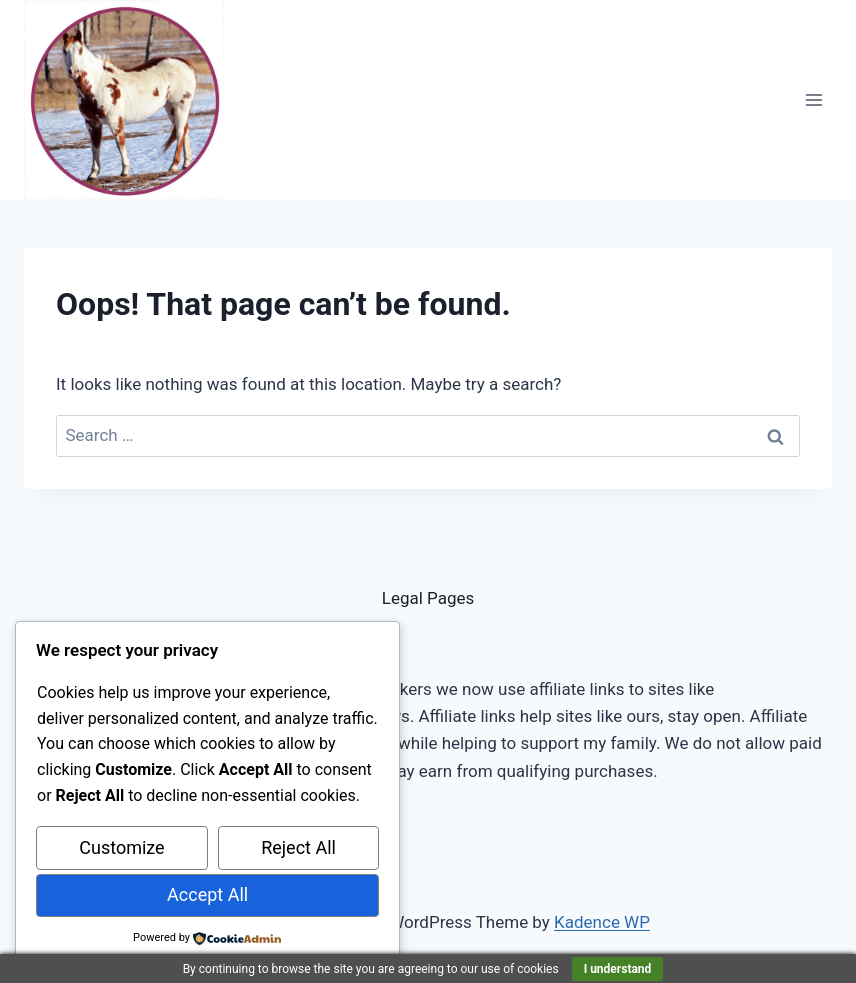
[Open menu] (813, 99)
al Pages (441, 598)
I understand (618, 969)
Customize (121, 847)
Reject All (298, 847)
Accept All (207, 894)
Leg (396, 598)
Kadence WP (602, 922)
